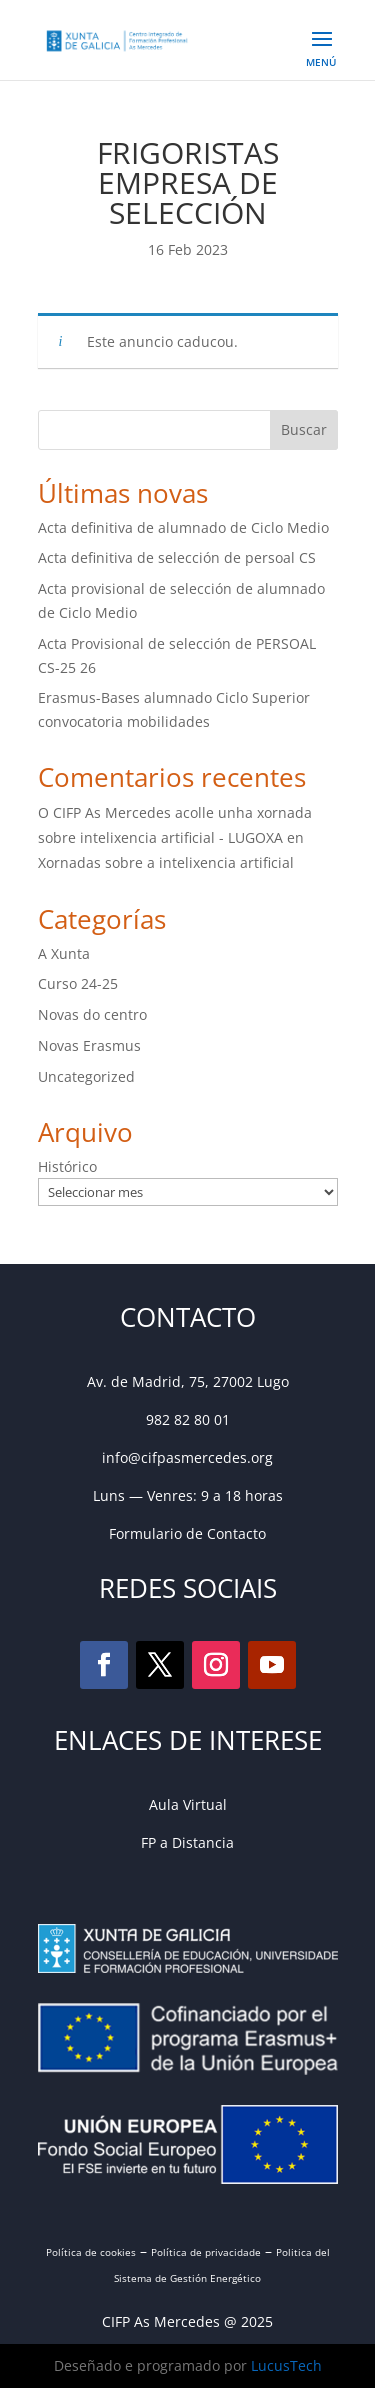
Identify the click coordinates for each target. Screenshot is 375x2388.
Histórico (67, 1166)
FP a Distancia (187, 1842)
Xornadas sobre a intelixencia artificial (166, 862)
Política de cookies (91, 2252)
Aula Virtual (188, 1804)
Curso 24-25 (78, 983)
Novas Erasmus (89, 1045)
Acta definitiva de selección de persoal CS (177, 557)
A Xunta (64, 953)
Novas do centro (92, 1014)
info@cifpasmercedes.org (187, 1457)
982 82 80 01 (188, 1419)
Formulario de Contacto (187, 1533)
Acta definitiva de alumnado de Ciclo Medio (183, 527)
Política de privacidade (206, 2252)
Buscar (304, 429)
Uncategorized (86, 1076)
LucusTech (286, 2365)
